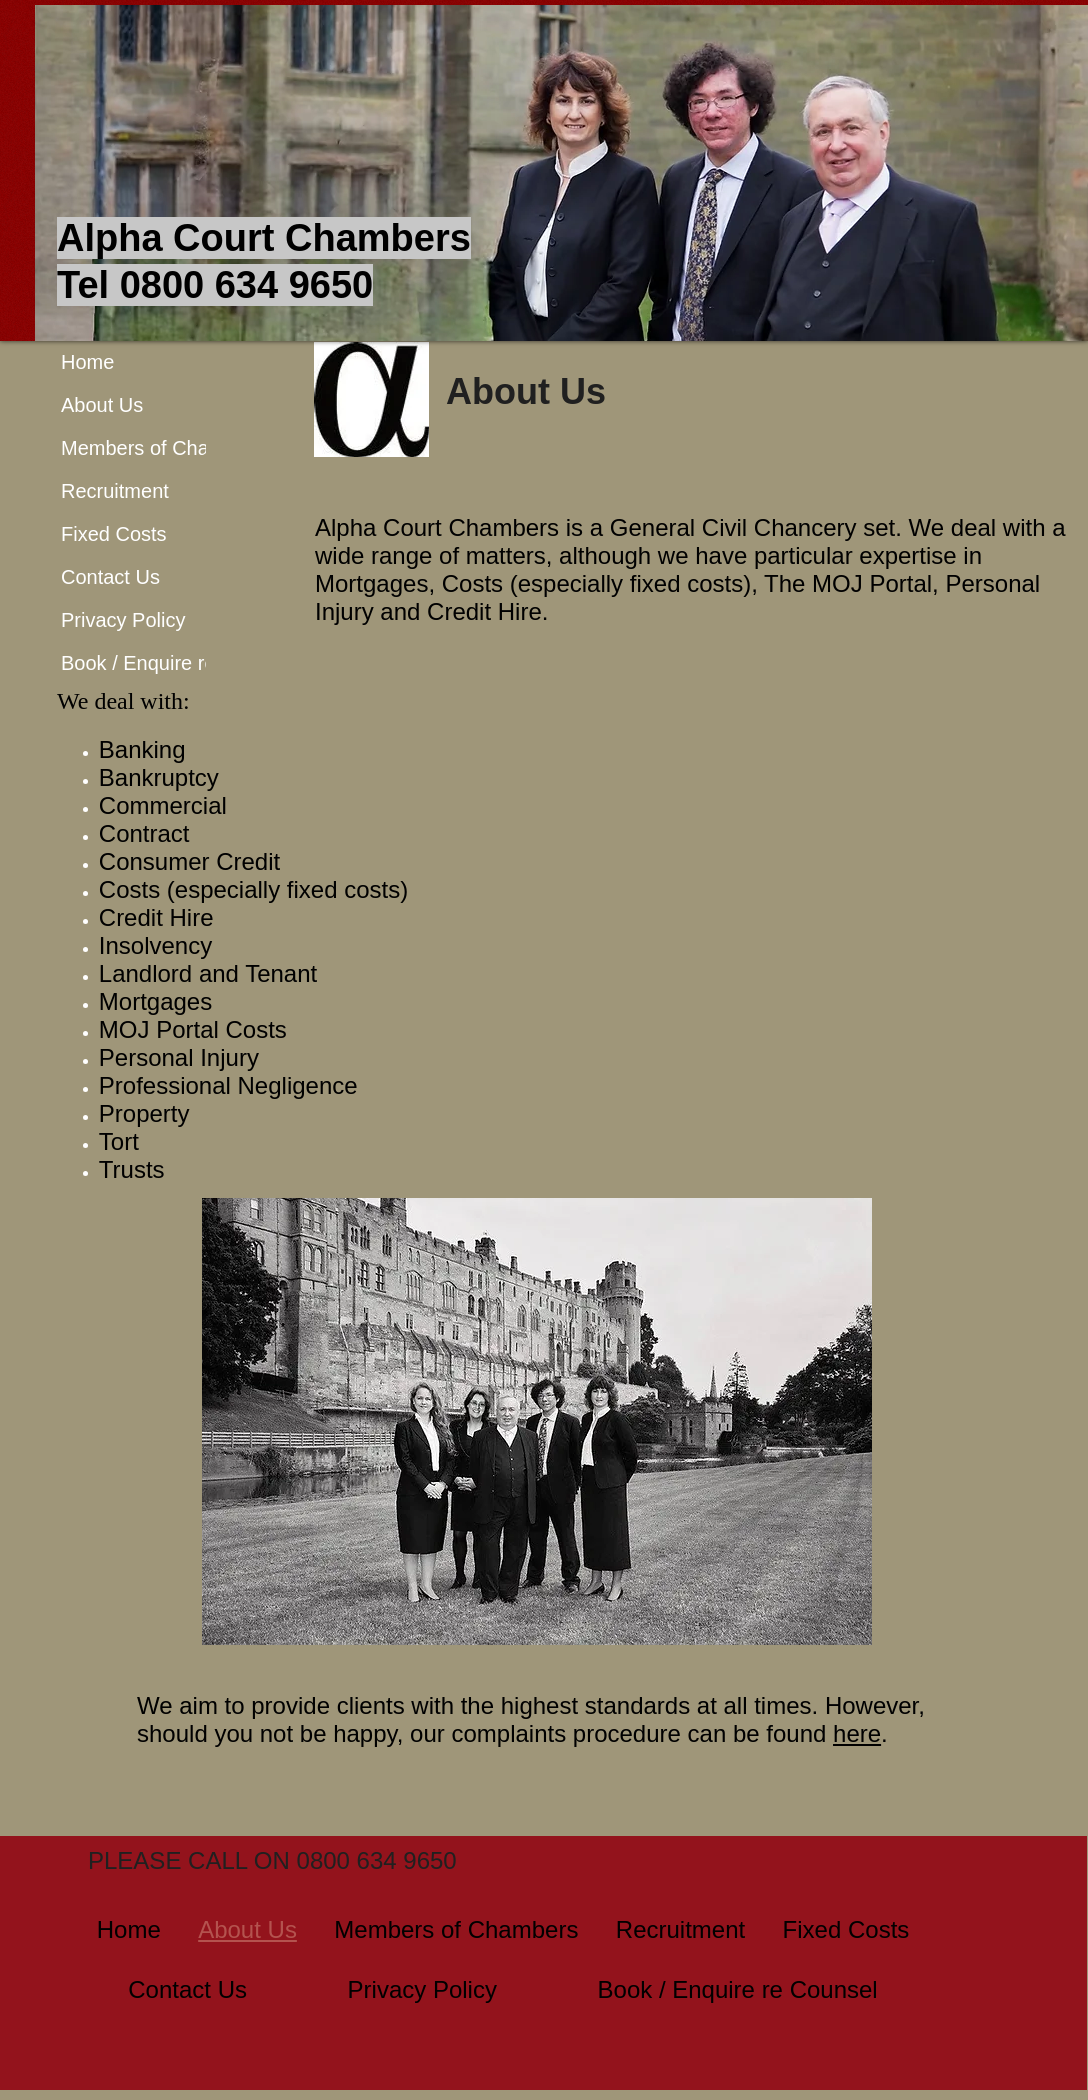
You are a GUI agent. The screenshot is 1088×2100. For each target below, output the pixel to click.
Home (87, 362)
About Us (102, 405)
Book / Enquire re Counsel (177, 663)
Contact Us (110, 577)
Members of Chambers (162, 448)
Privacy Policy (123, 620)
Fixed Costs (114, 534)
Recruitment (115, 491)
